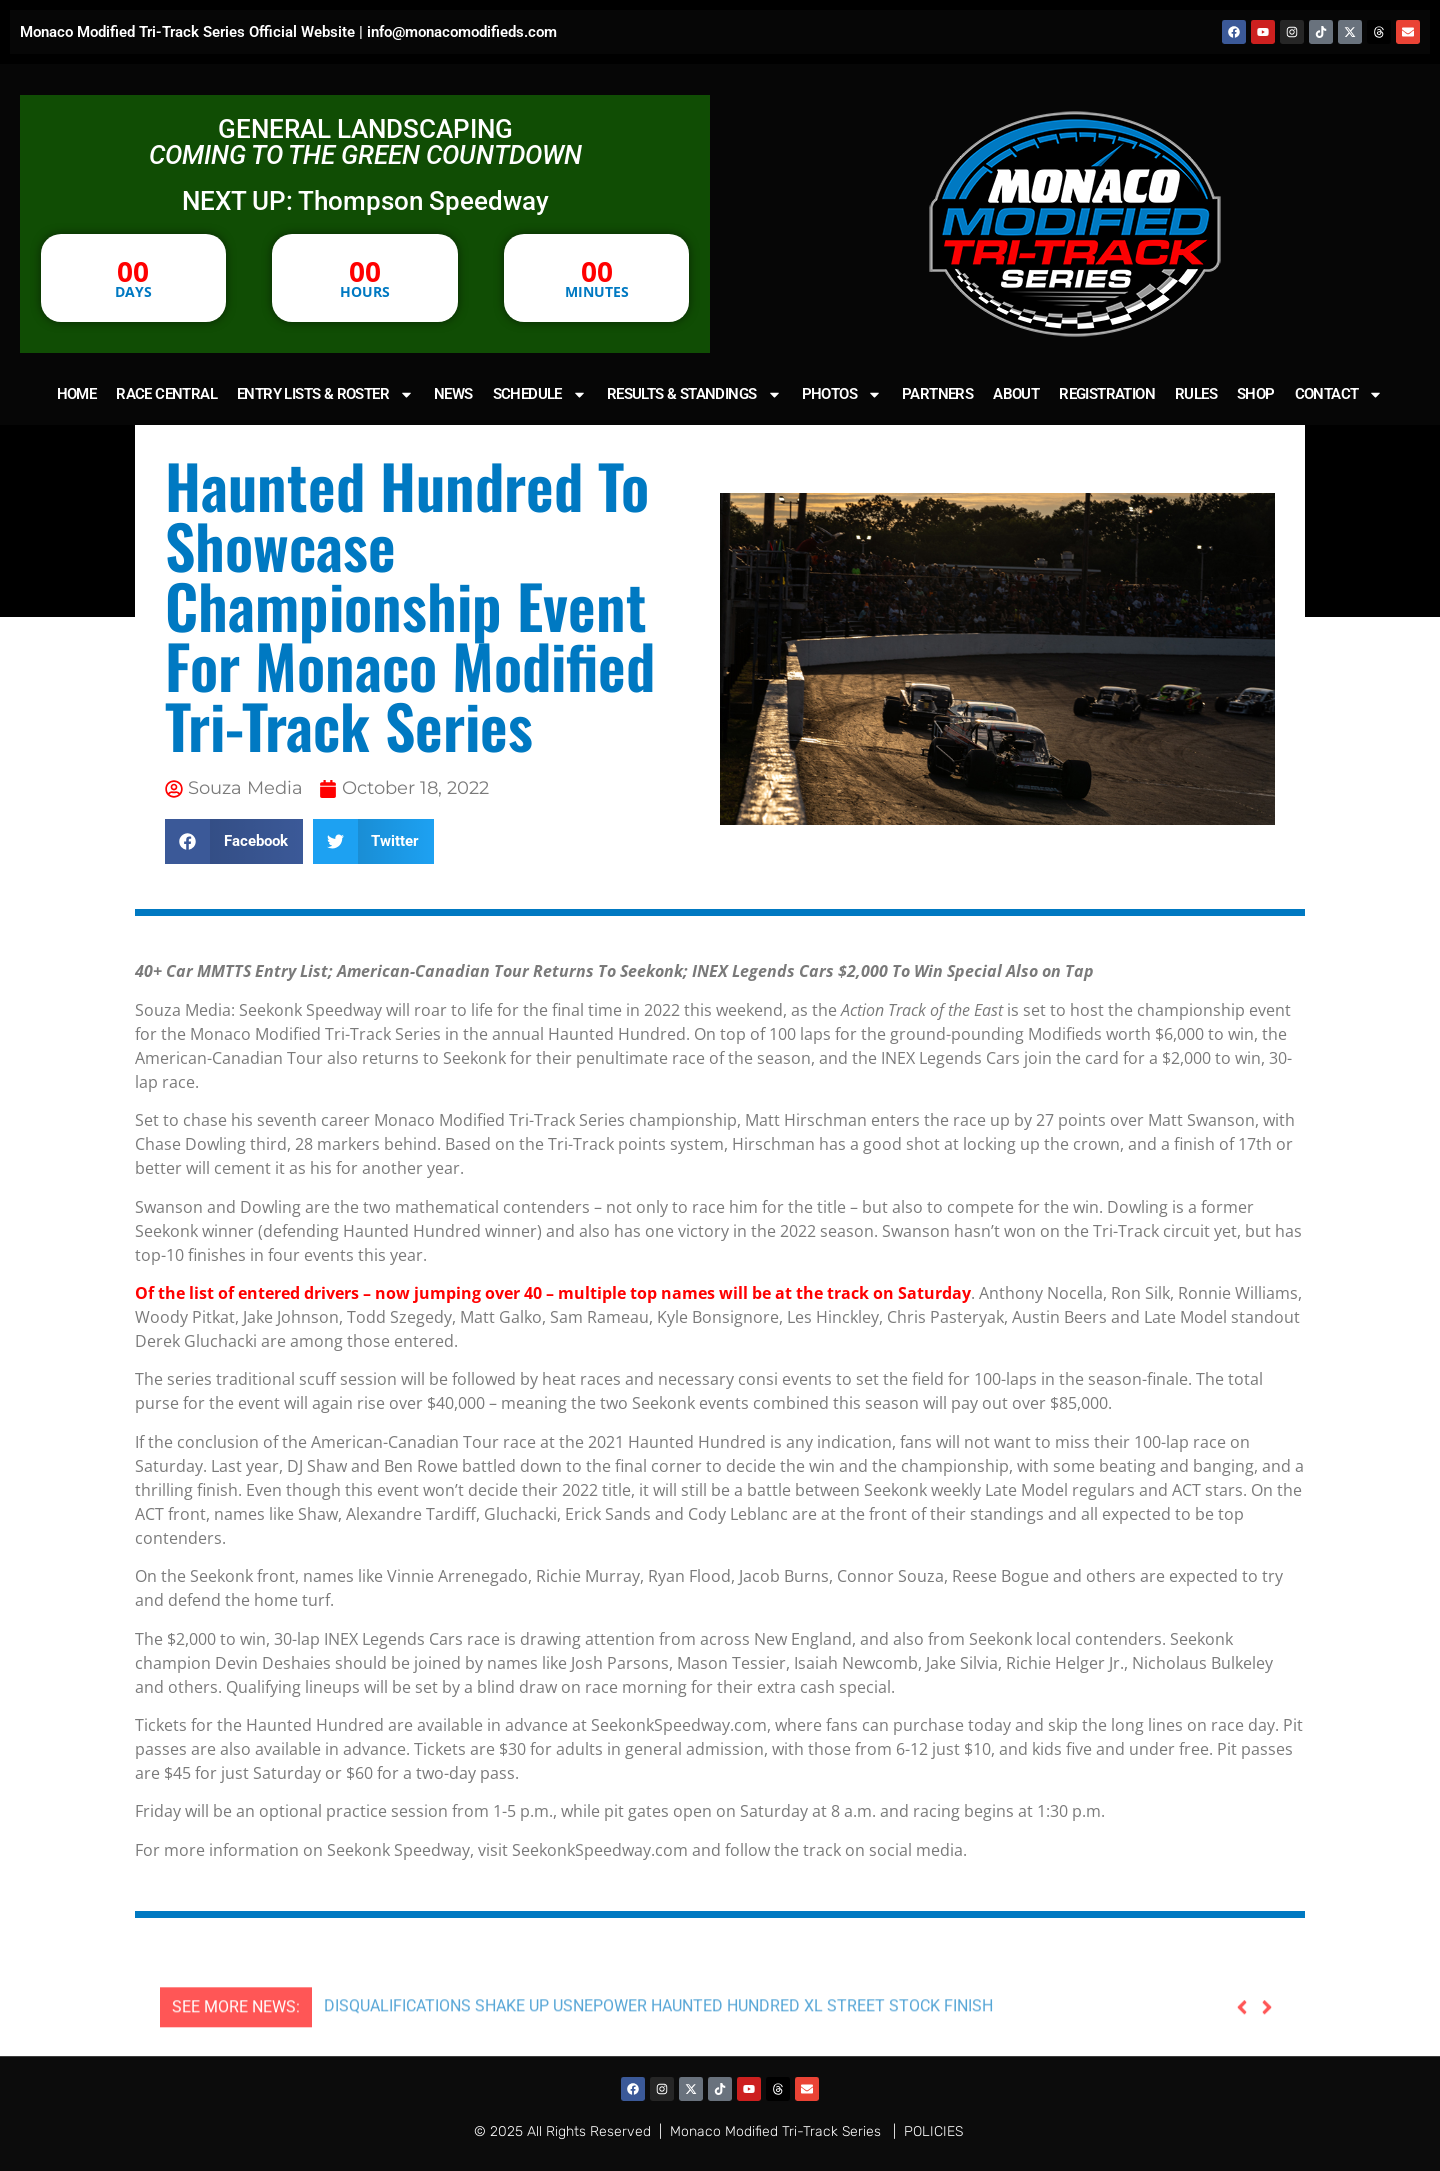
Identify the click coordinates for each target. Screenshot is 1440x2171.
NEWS (453, 394)
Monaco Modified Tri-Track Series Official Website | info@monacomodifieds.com (288, 32)
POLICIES (933, 2131)
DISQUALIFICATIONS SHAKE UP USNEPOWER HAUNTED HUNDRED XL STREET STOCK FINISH (658, 2054)
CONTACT (1339, 394)
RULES (1196, 394)
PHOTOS (842, 394)
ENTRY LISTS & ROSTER (325, 394)
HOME (77, 394)
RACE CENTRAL (166, 394)
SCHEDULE (540, 394)
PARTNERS (937, 394)
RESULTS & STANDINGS (694, 394)
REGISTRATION (1107, 394)
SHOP (1256, 394)
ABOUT (1016, 394)
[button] (234, 841)
